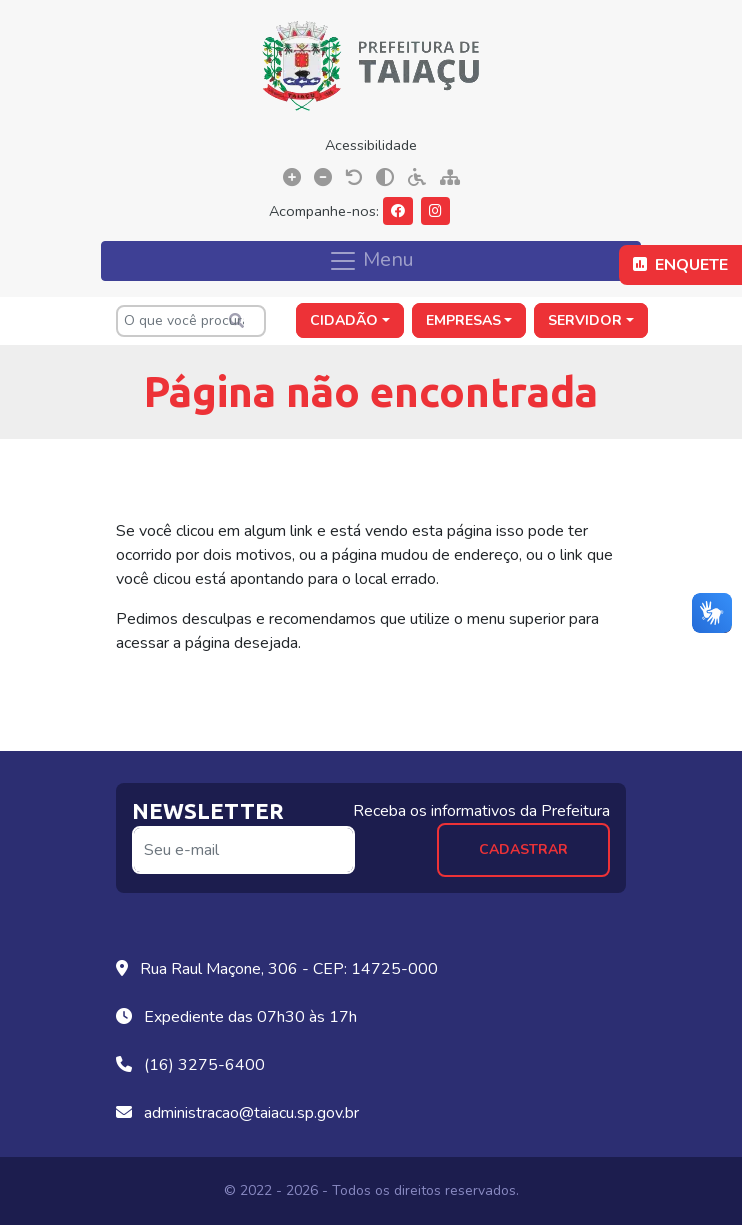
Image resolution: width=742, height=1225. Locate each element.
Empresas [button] (463, 320)
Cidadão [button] (344, 320)
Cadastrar (523, 849)
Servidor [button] (585, 320)
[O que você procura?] (191, 321)
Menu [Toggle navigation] (371, 260)
